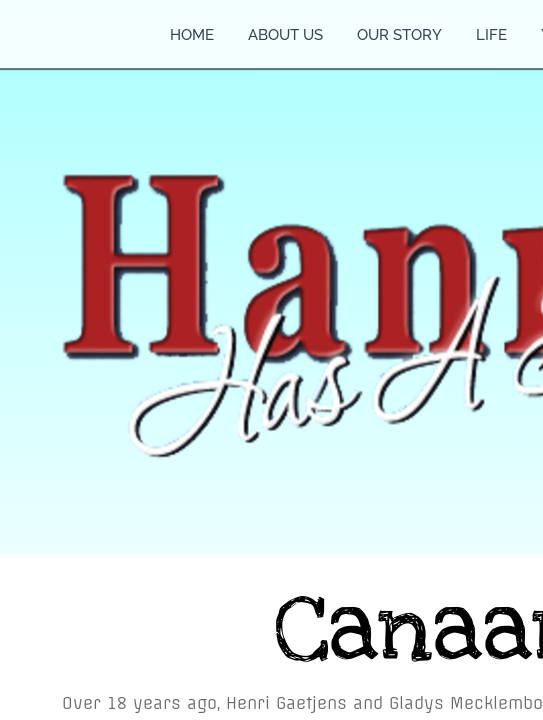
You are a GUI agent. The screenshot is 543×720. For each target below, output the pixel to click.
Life (491, 35)
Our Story (399, 35)
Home (192, 35)
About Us (285, 35)
